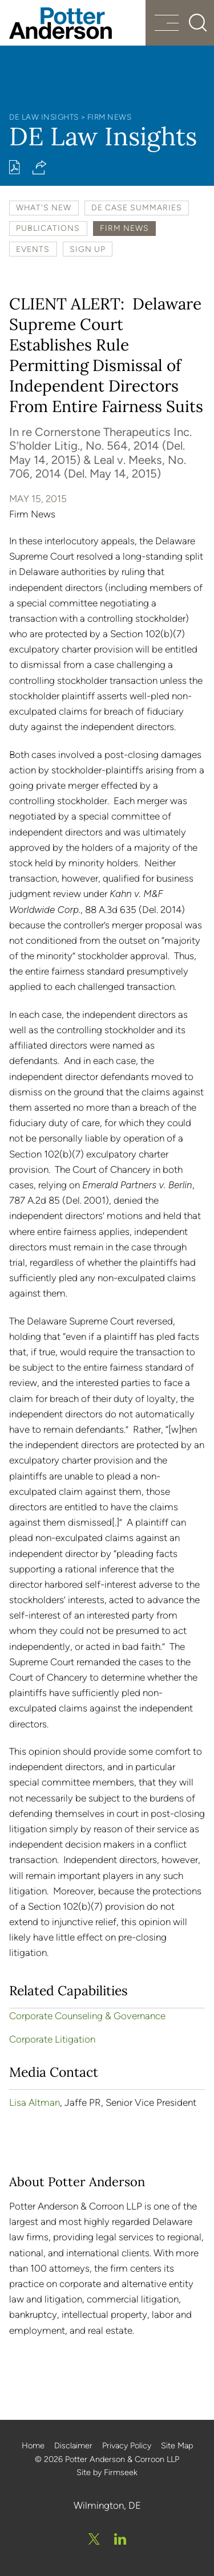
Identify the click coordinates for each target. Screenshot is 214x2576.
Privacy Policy (126, 2445)
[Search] (198, 23)
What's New (43, 207)
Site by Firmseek (107, 2472)
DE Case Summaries (136, 207)
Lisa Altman (34, 2102)
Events (33, 249)
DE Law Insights (44, 116)
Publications (48, 228)
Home (33, 2445)
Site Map (177, 2445)
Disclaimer (73, 2445)
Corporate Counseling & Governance (87, 2015)
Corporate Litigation (52, 2039)
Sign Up (88, 249)
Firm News (109, 116)
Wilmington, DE (107, 2505)
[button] (40, 167)
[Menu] (166, 24)
